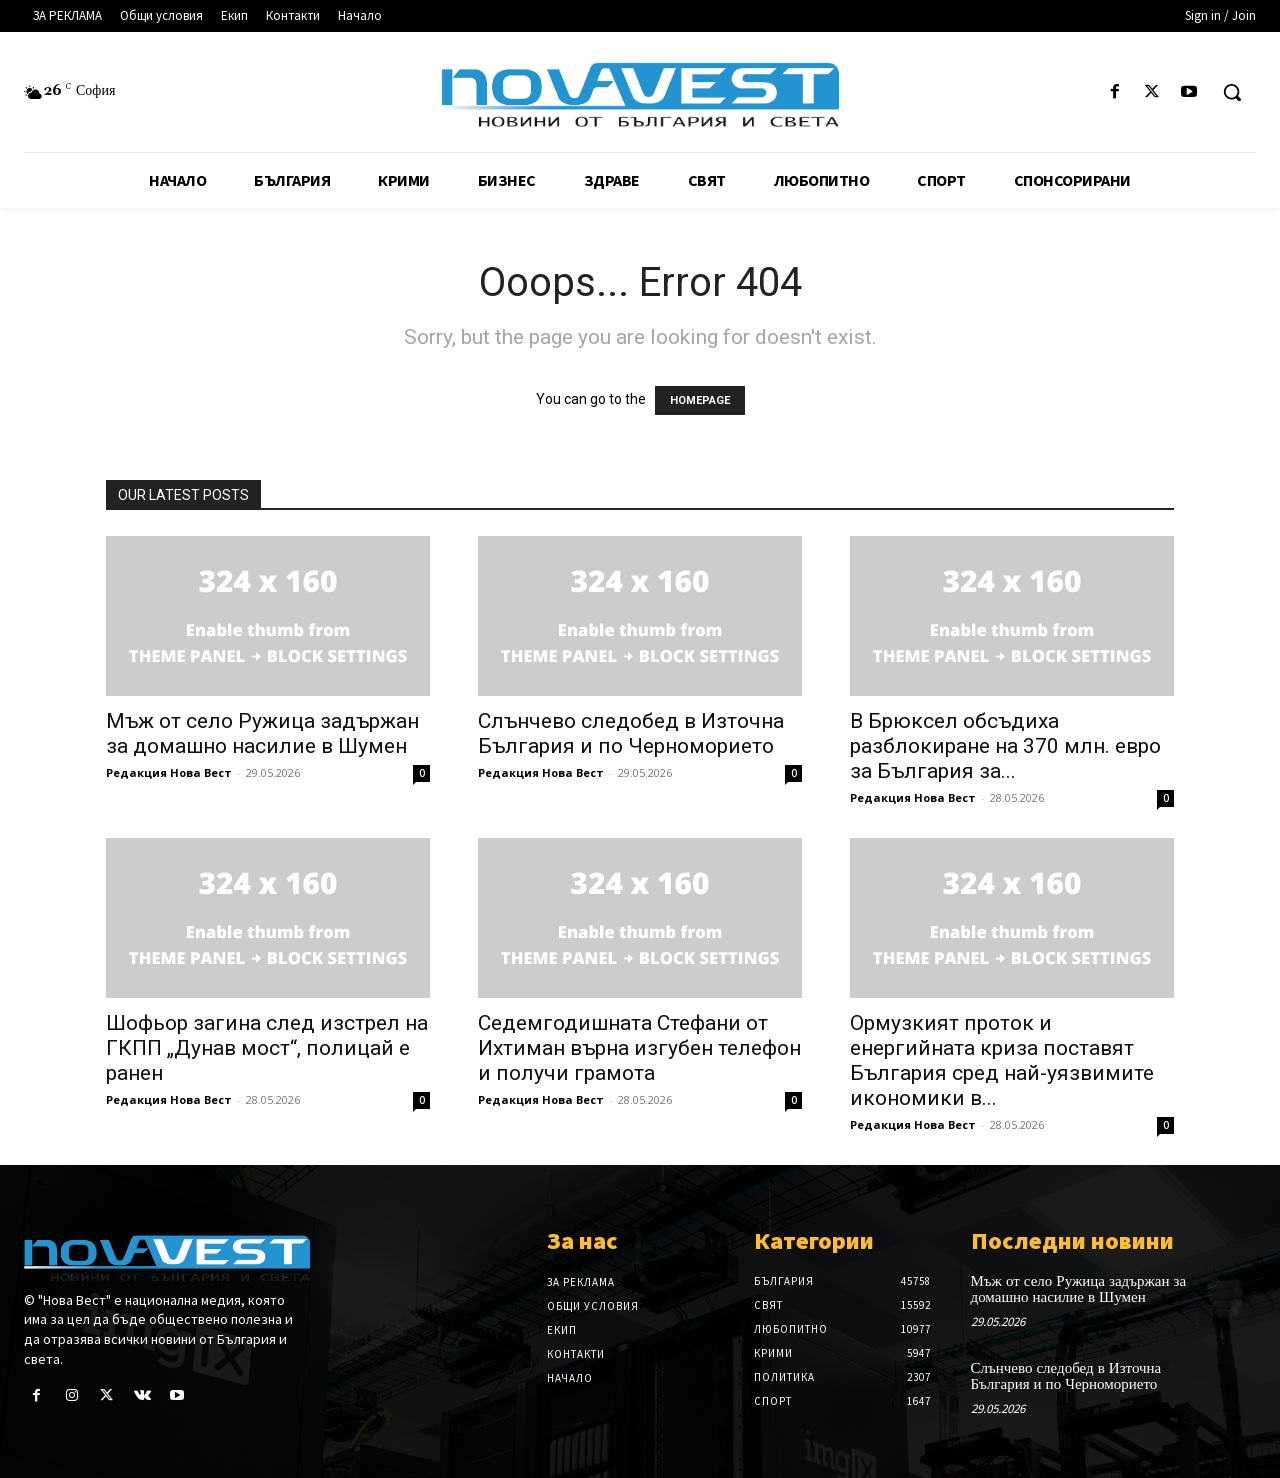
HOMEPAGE (700, 400)
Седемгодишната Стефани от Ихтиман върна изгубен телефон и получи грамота (639, 1048)
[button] (1232, 92)
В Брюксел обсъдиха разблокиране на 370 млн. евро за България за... (1005, 746)
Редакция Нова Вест (169, 772)
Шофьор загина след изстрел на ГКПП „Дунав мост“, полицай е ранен (267, 1048)
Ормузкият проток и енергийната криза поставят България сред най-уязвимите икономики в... (1002, 1060)
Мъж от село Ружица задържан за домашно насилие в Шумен (262, 733)
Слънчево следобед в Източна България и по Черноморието (631, 733)
